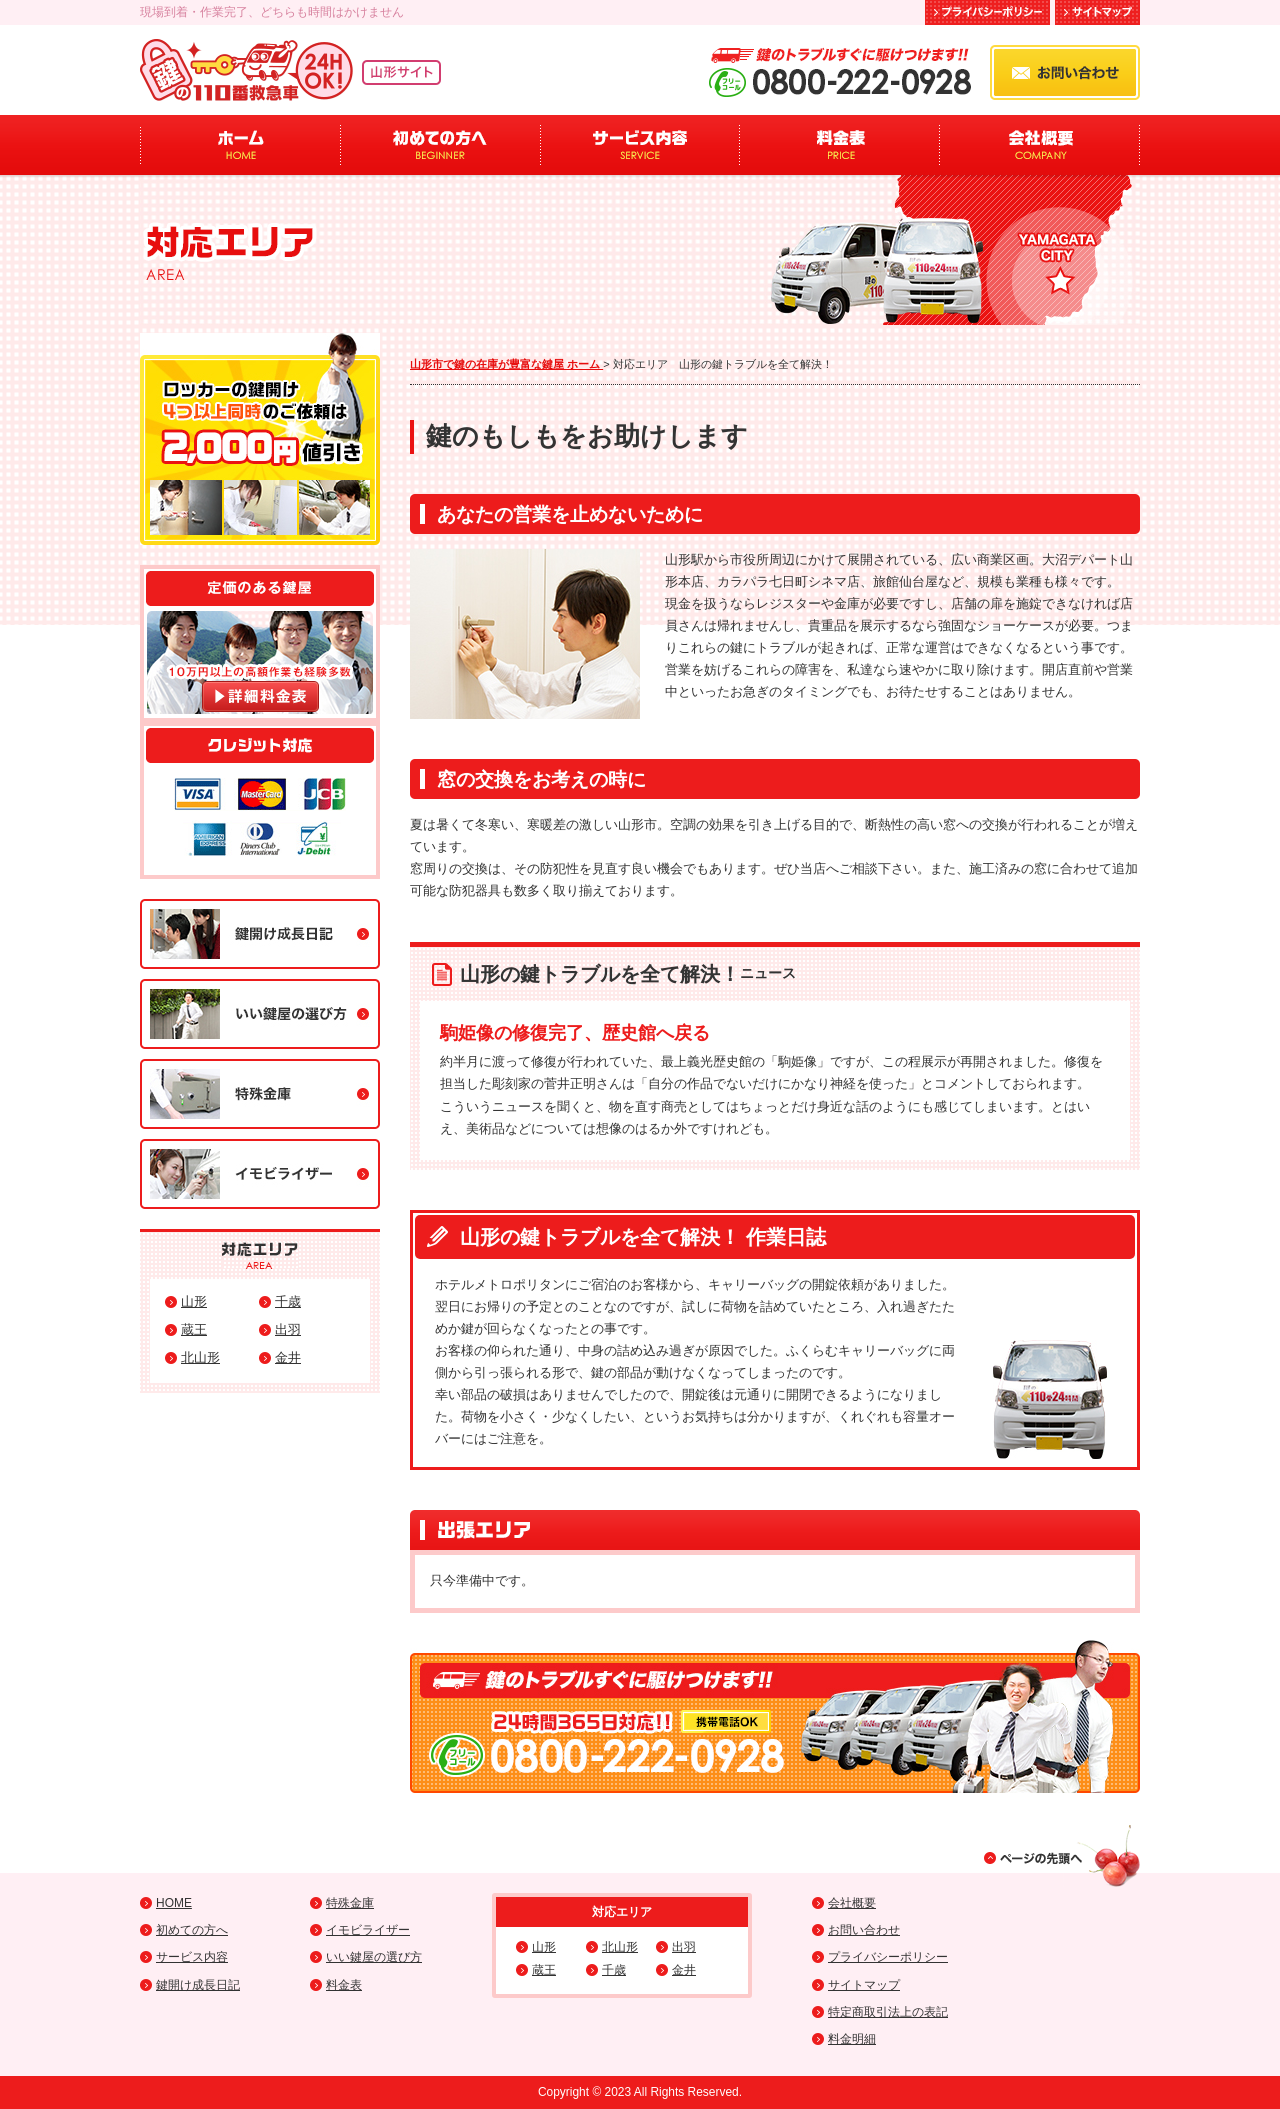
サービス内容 (640, 145)
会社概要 (1040, 145)
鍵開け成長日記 (198, 1985)
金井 (288, 1357)
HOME (174, 1903)
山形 (194, 1301)
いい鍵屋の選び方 (374, 1957)
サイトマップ (864, 1985)
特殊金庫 (350, 1903)
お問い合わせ (864, 1930)
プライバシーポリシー (888, 1957)
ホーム (240, 145)
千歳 (288, 1301)
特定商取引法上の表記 (888, 2012)
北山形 (200, 1357)
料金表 (840, 145)
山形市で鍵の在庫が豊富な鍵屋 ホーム (506, 364)
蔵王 (194, 1329)
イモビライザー (368, 1930)
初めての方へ (440, 145)
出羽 (288, 1329)
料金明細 (852, 2039)
